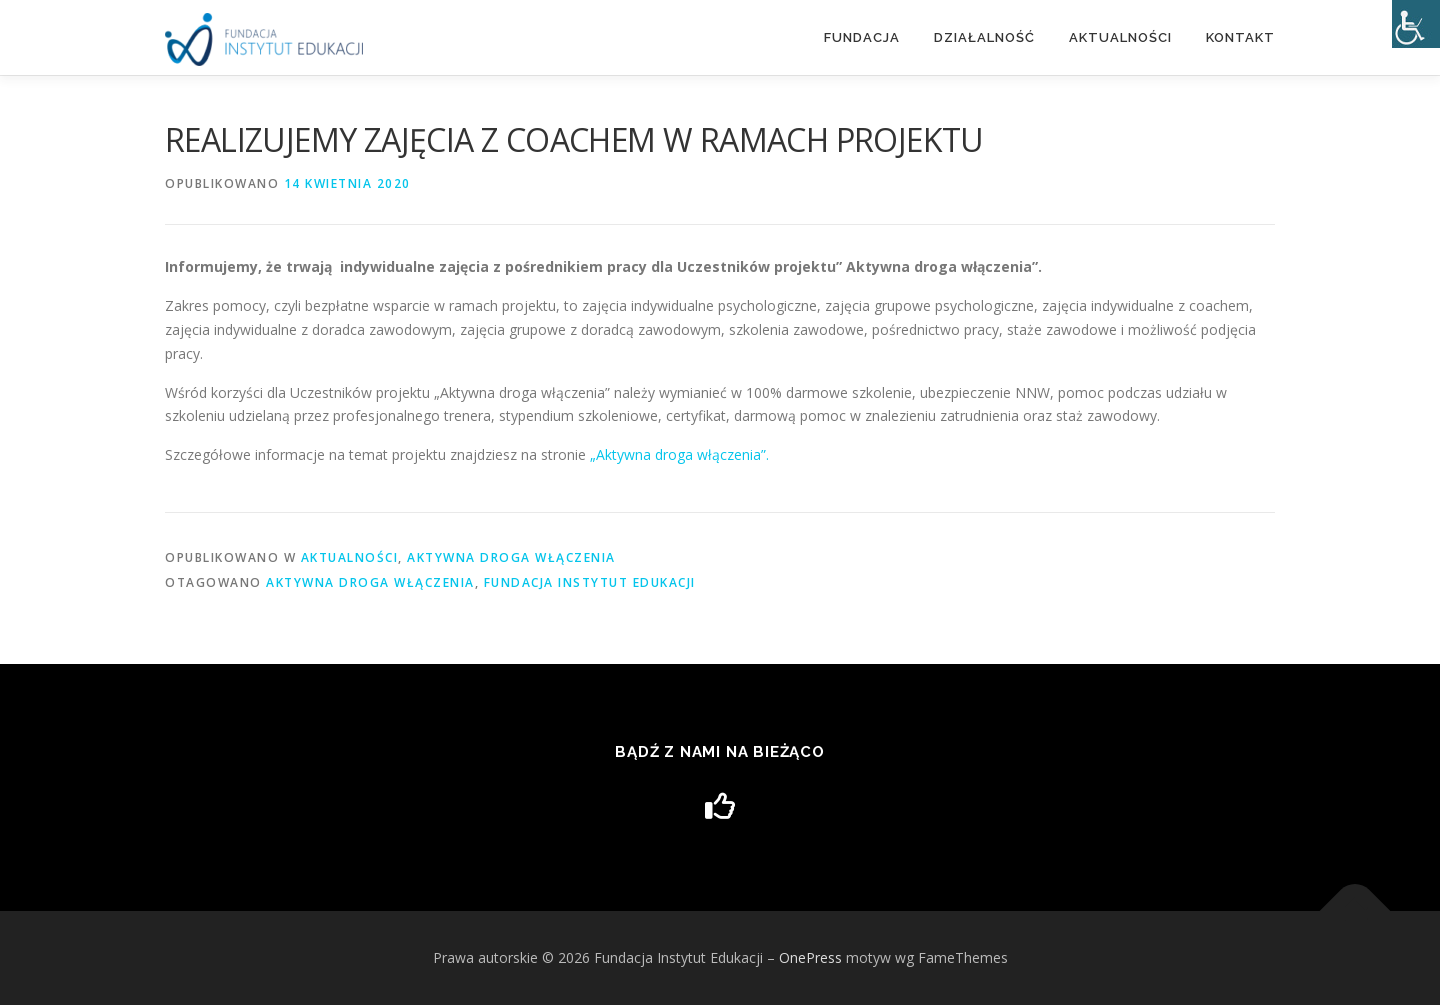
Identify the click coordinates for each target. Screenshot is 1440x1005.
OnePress (810, 957)
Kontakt (1240, 37)
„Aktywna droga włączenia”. (679, 454)
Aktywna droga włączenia (511, 557)
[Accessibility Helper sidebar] (1416, 24)
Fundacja (862, 37)
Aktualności (1120, 37)
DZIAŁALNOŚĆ (984, 37)
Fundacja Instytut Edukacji (590, 582)
